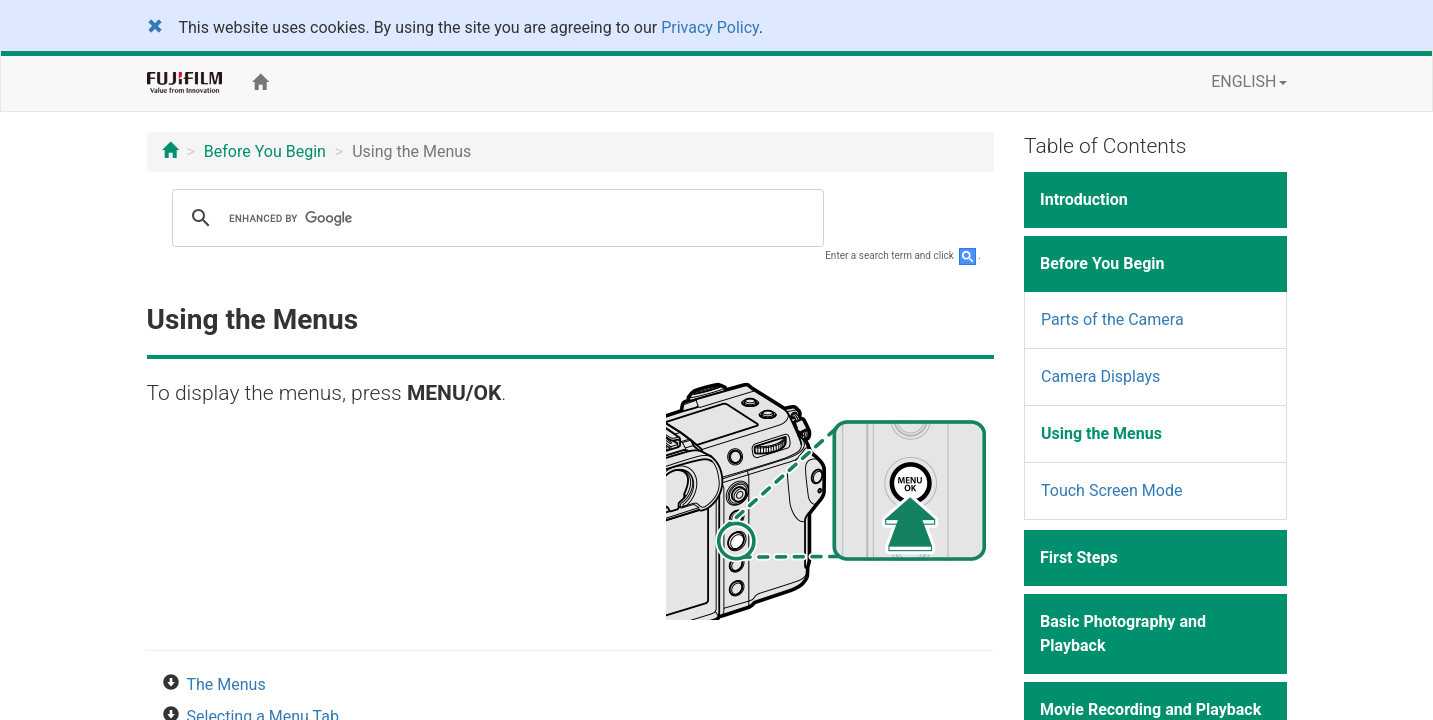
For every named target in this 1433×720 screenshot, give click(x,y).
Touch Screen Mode (1111, 490)
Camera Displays (1100, 376)
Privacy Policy (710, 27)
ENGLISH (1248, 81)
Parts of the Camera (1112, 319)
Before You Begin (265, 151)
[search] (495, 218)
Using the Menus (1101, 433)
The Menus (226, 684)
